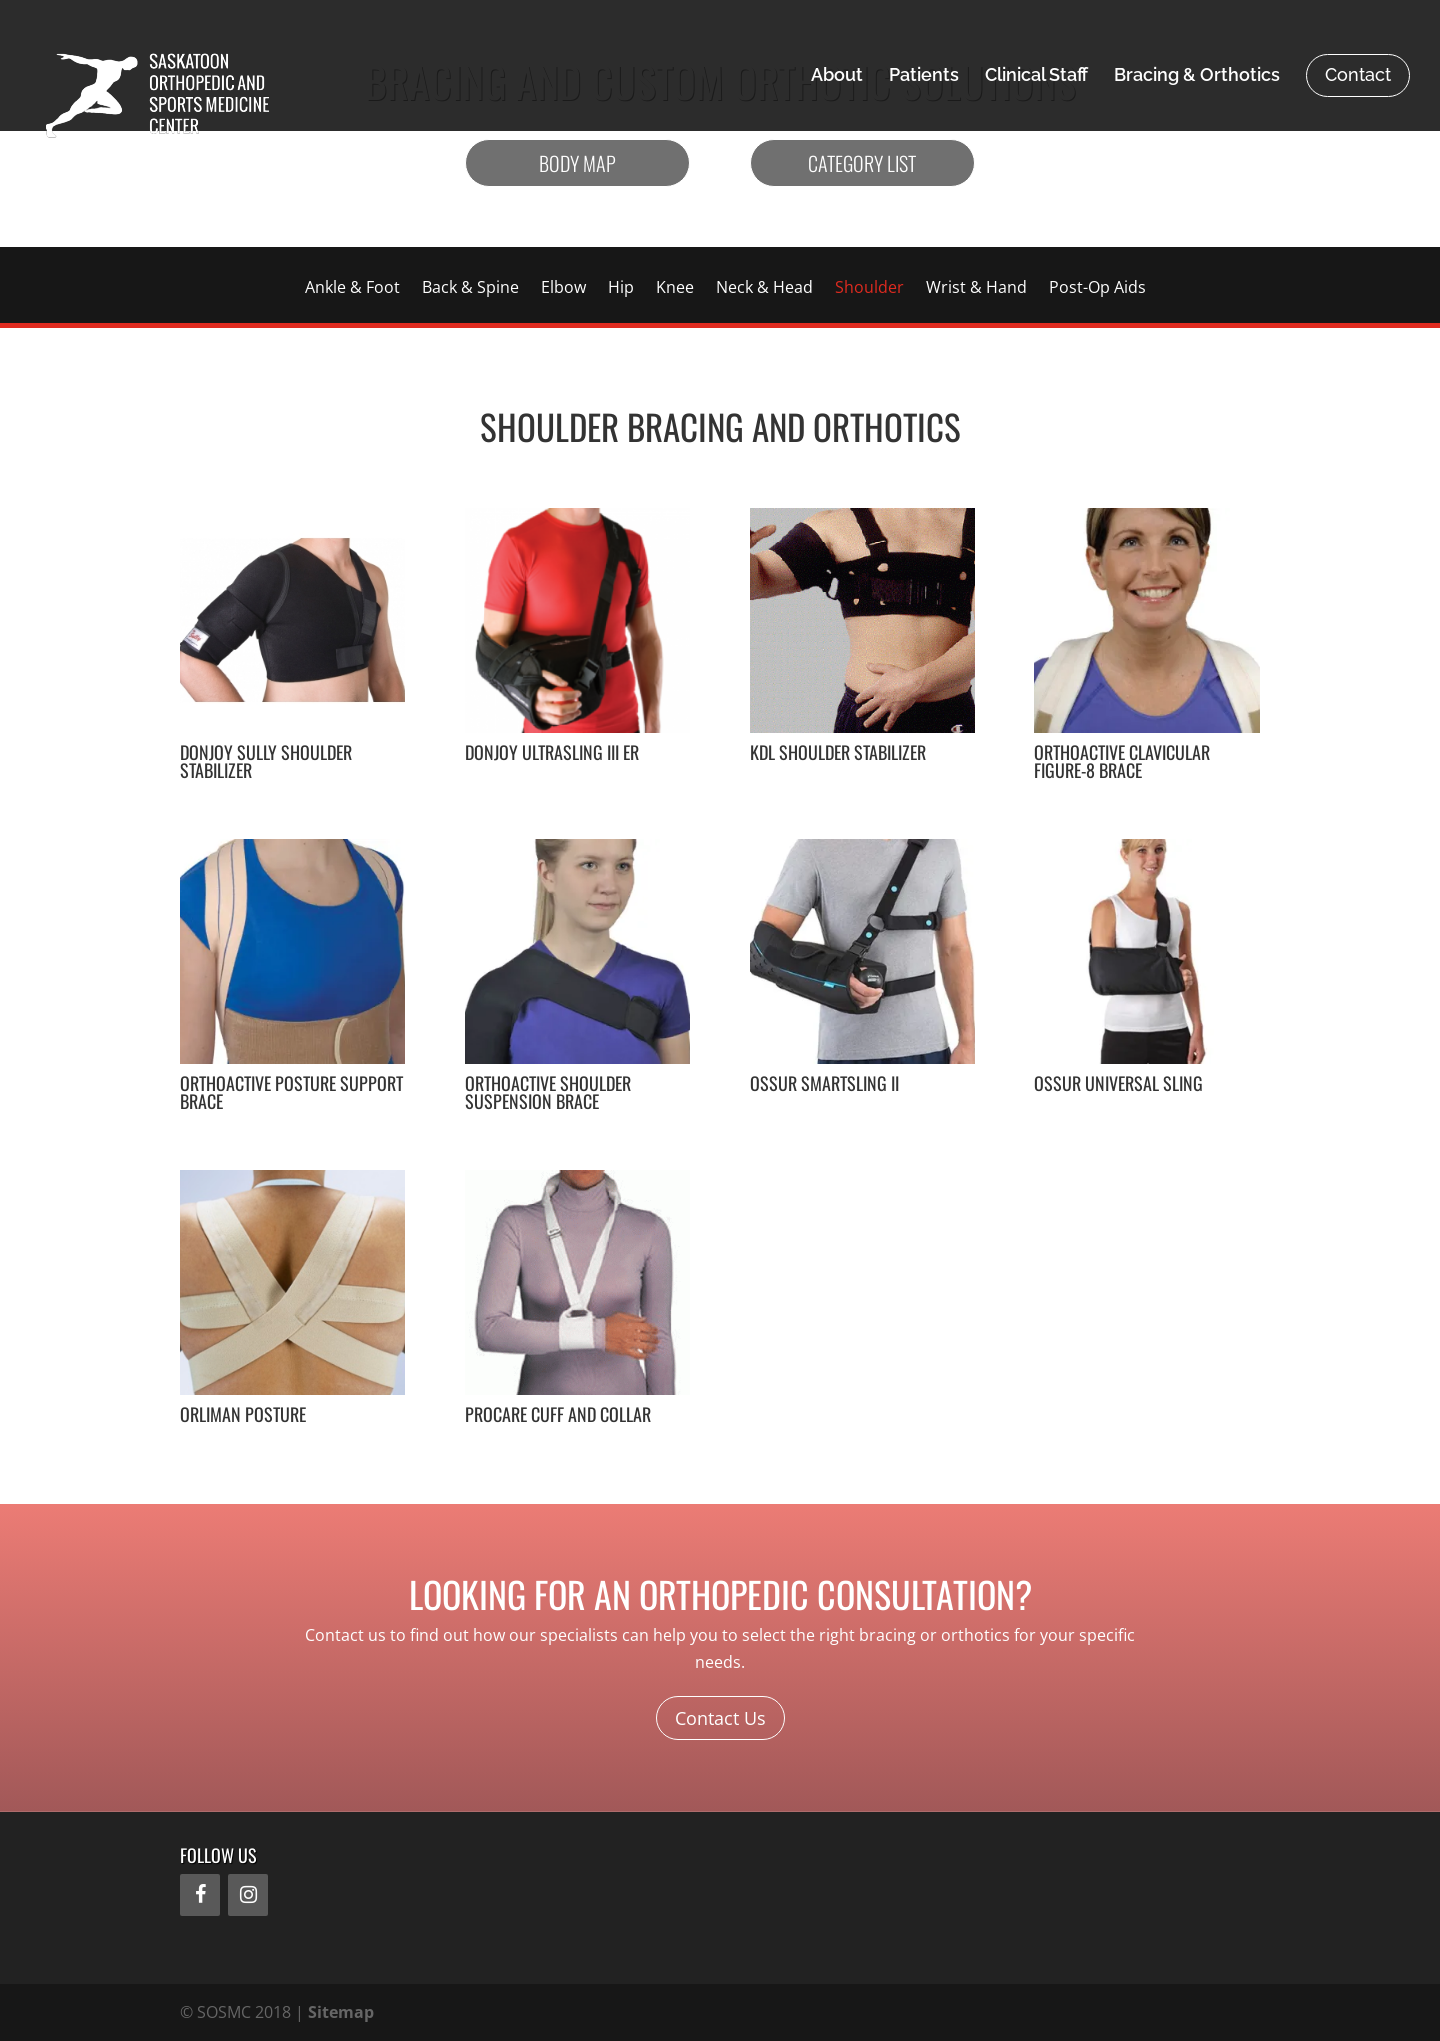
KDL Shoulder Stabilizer (838, 752)
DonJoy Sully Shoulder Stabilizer (266, 761)
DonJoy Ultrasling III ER (552, 752)
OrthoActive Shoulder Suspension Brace (548, 1092)
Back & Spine (470, 289)
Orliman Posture (243, 1414)
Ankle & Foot (352, 289)
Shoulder (869, 289)
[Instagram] (248, 1895)
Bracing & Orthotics (1197, 76)
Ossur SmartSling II (824, 1083)
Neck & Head (764, 289)
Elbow (563, 289)
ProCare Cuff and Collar (558, 1414)
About (837, 76)
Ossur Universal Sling (1118, 1083)
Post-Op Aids (1097, 289)
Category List (862, 163)
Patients (924, 76)
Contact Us (720, 1718)
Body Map (577, 163)
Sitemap (341, 2012)
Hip (621, 289)
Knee (675, 289)
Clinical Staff (1036, 76)
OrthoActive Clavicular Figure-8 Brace (1122, 761)
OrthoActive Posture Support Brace (291, 1092)
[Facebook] (200, 1895)
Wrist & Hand (976, 289)
